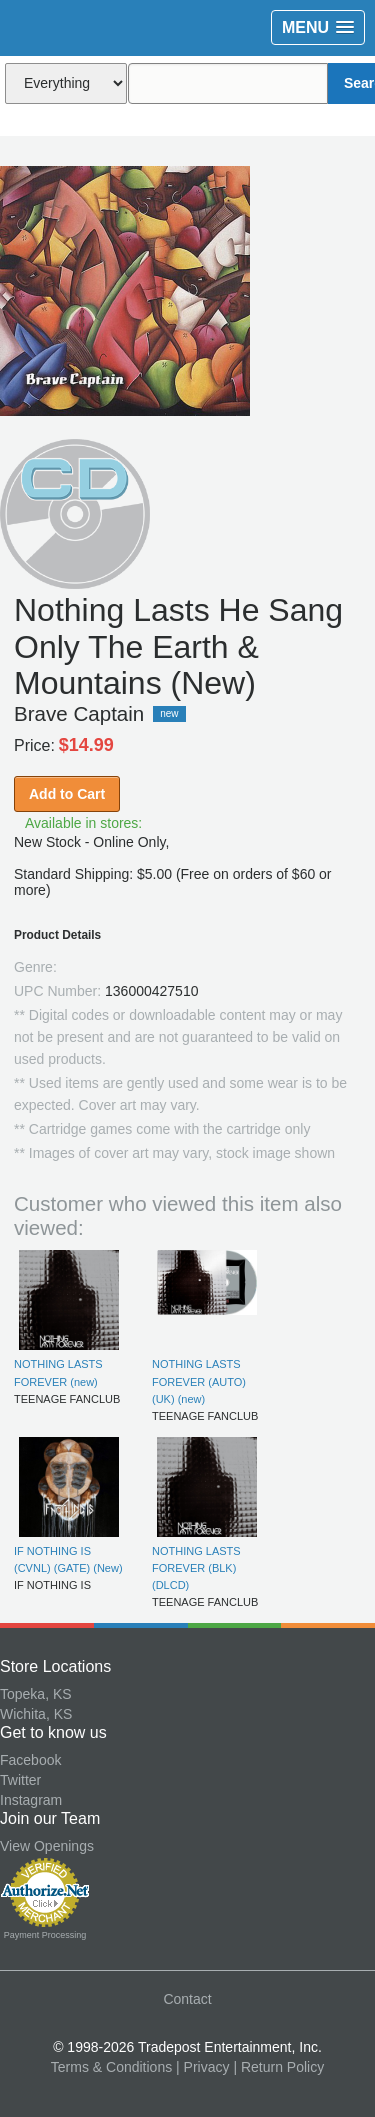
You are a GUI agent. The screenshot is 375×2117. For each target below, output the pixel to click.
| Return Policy (278, 2067)
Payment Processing (45, 1935)
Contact (187, 1999)
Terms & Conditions (111, 2067)
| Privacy (202, 2067)
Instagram (31, 1800)
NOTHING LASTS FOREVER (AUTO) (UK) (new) (199, 1381)
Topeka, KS (36, 1694)
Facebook (30, 1760)
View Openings (47, 1846)
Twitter (20, 1780)
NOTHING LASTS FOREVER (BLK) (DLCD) (196, 1568)
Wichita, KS (36, 1714)
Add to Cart (67, 794)
